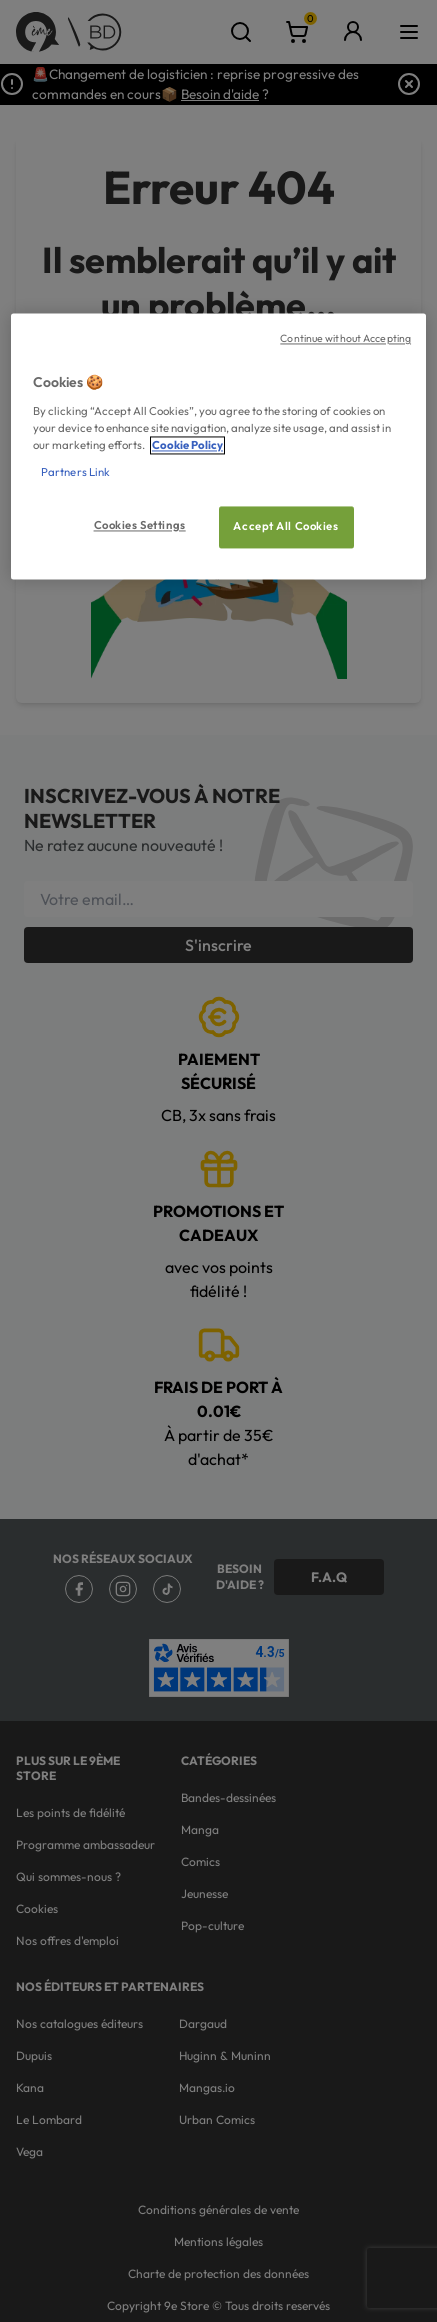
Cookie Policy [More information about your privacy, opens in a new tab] (187, 445)
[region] (218, 447)
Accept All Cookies (285, 527)
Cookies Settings (140, 526)
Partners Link (75, 473)
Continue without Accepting (345, 339)
